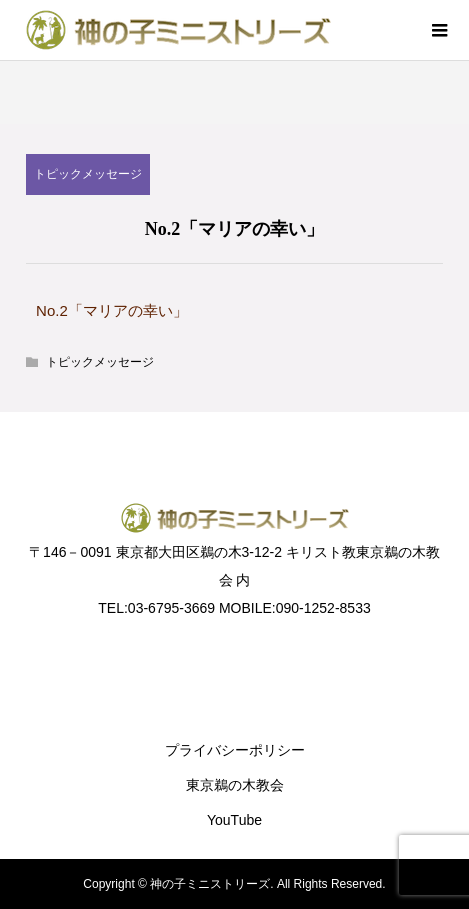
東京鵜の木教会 (235, 785)
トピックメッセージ (88, 174)
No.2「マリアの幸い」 (112, 310)
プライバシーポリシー (235, 750)
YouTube (234, 820)
